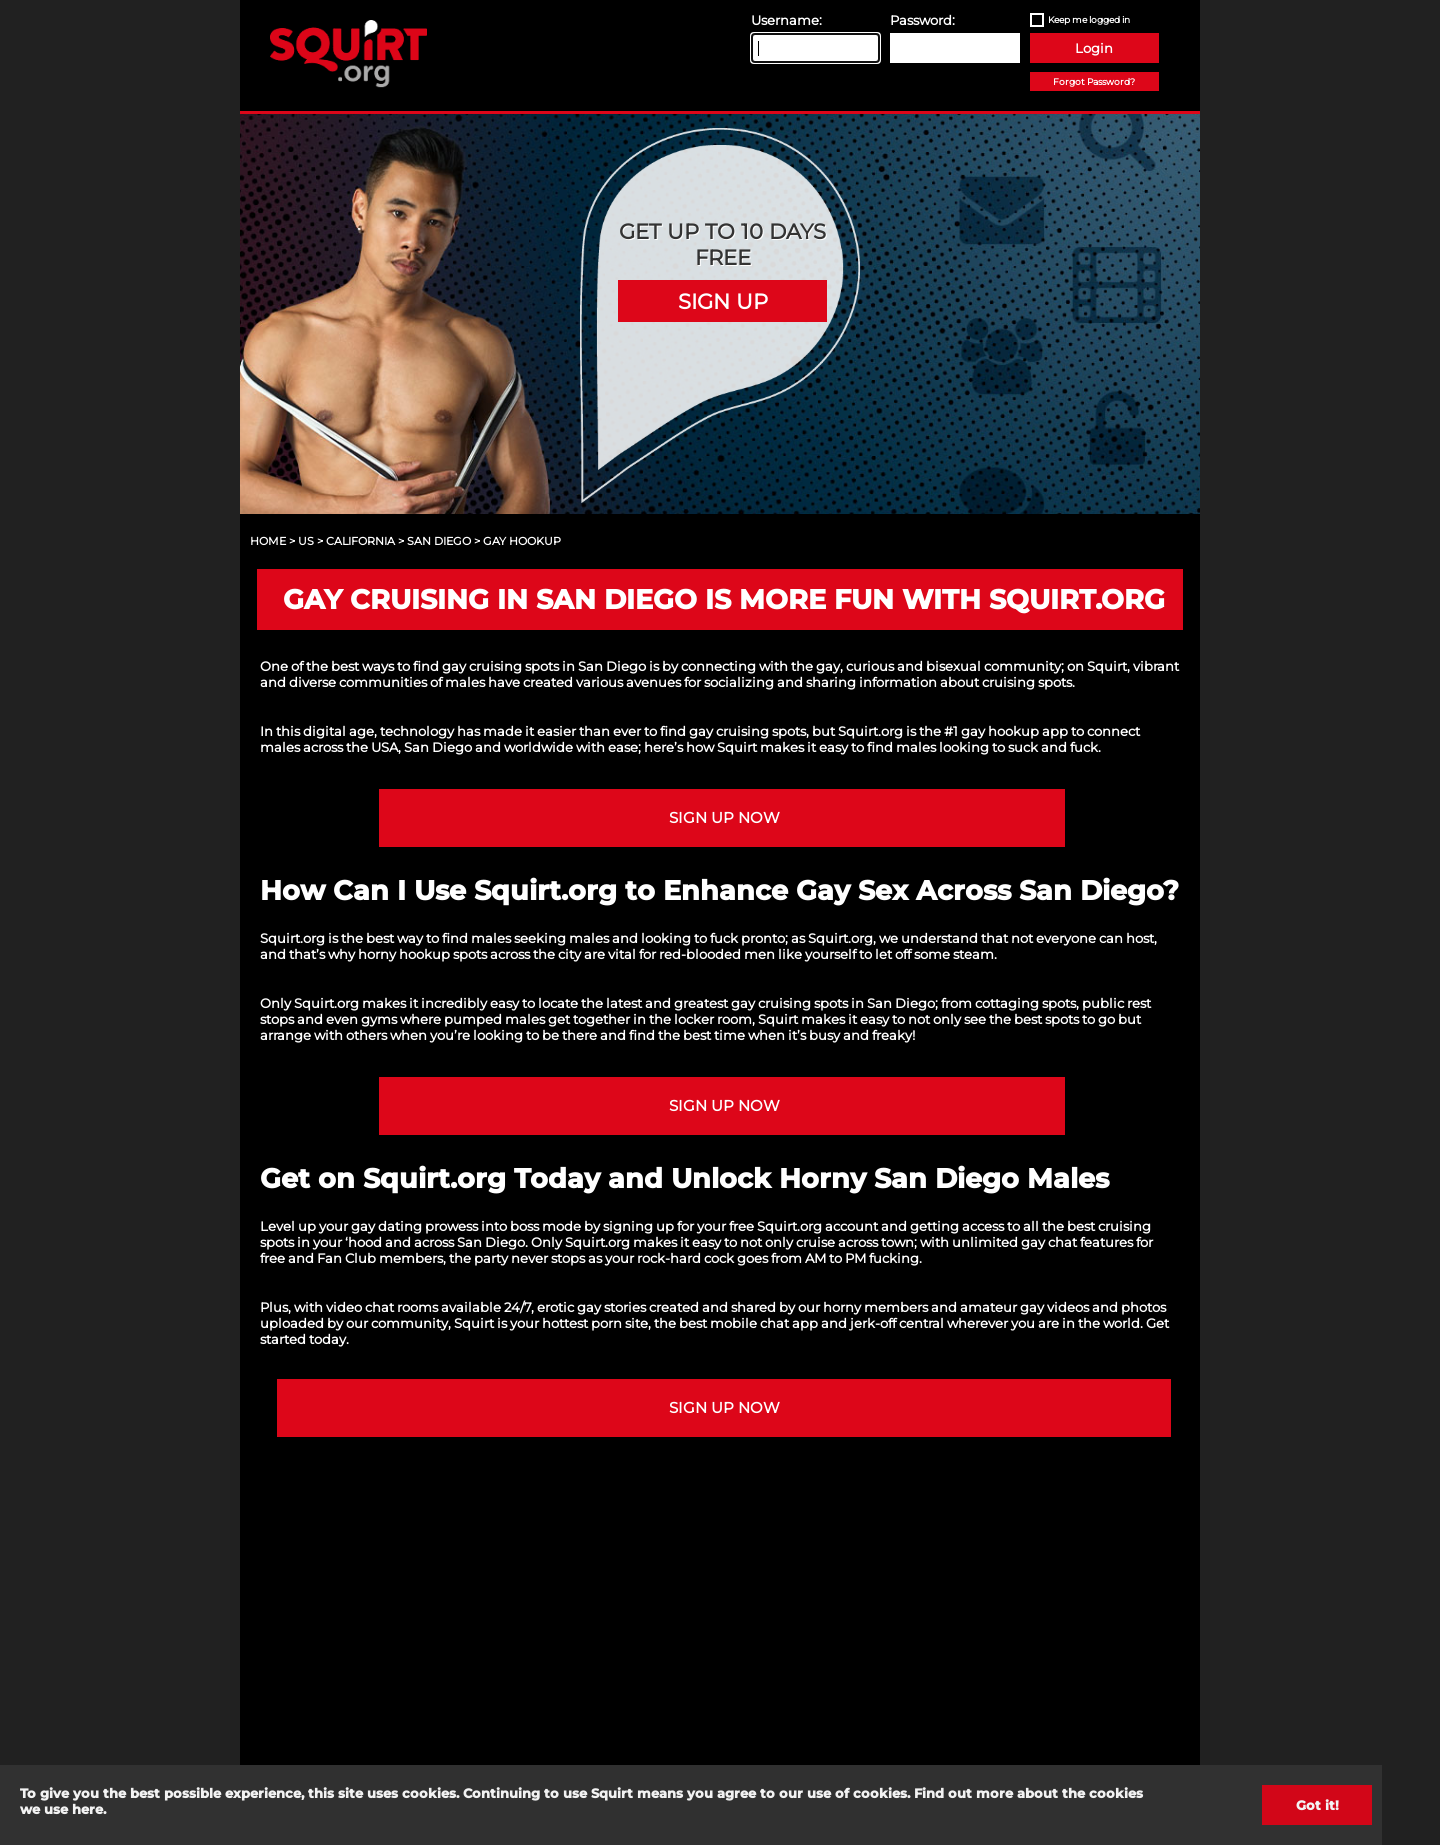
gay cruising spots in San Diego (833, 1003)
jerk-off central (897, 1323)
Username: (786, 20)
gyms (379, 1019)
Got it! (1317, 1805)
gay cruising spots (747, 731)
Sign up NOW (724, 818)
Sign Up (723, 301)
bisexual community (993, 666)
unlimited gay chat (1014, 1242)
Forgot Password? (1094, 81)
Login (1094, 48)
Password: (922, 20)
